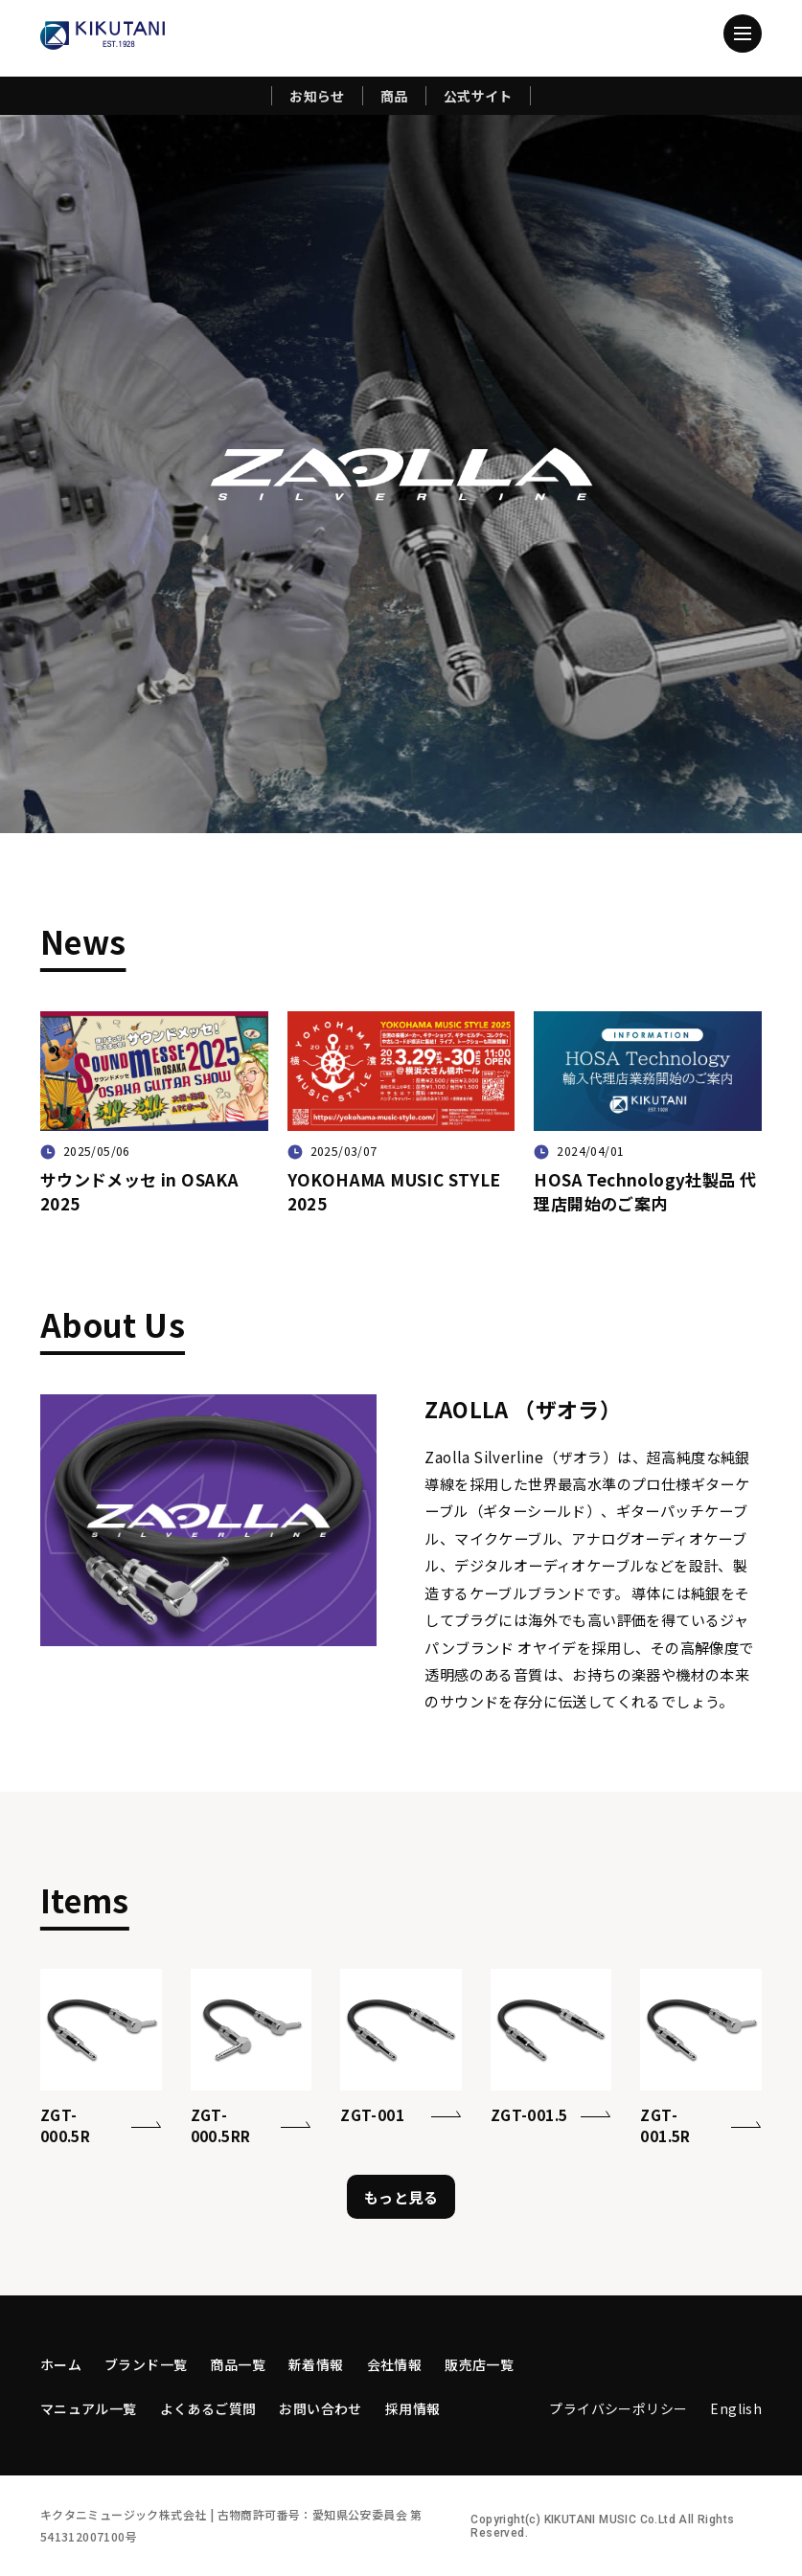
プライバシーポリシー (618, 2408)
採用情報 (413, 2408)
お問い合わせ (320, 2408)
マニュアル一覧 (88, 2408)
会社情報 (395, 2364)
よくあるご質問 (208, 2408)
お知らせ (317, 95)
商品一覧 (237, 2364)
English (736, 2408)
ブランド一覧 (145, 2364)
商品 (394, 95)
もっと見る (401, 2196)
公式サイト (478, 95)
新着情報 (316, 2364)
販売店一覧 (479, 2364)
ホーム (60, 2364)
